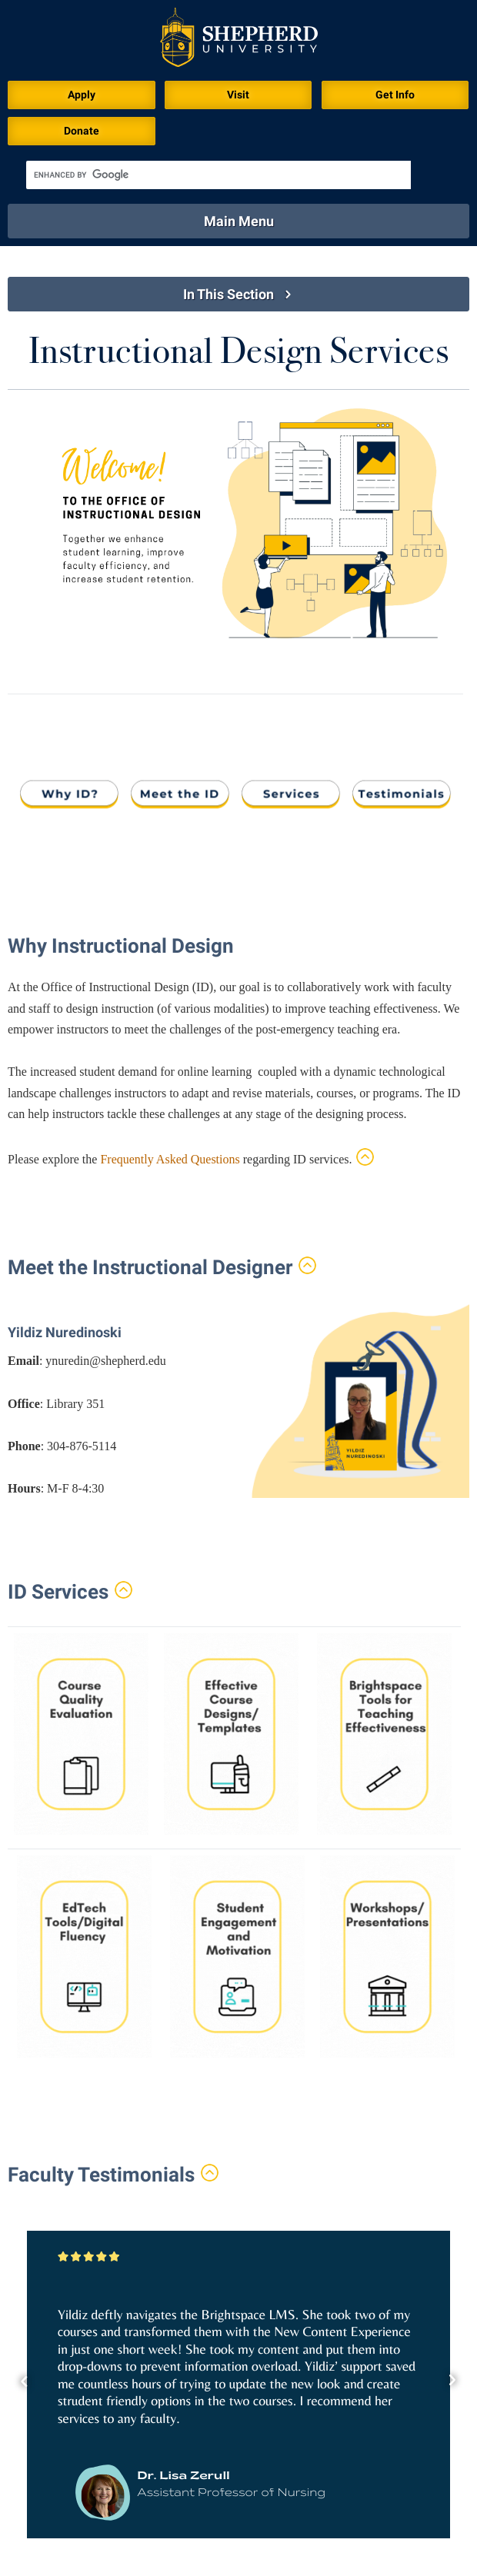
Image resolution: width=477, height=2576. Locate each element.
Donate (81, 131)
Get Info (395, 94)
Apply (81, 94)
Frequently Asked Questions (169, 1159)
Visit (238, 94)
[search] (218, 175)
